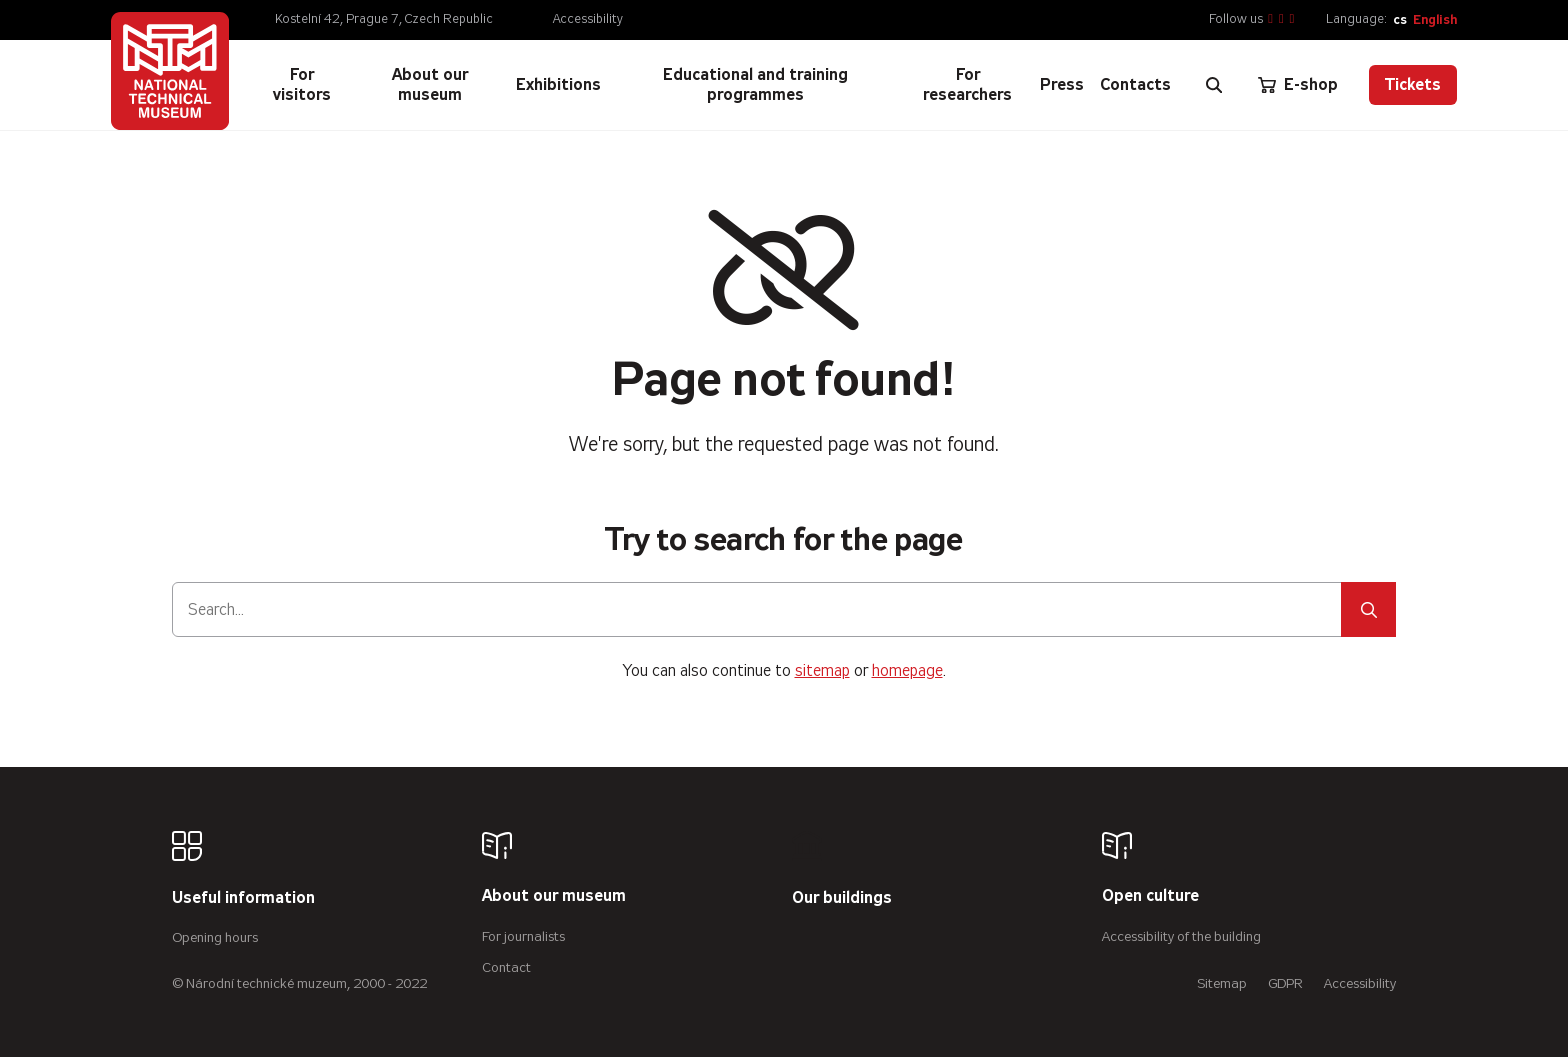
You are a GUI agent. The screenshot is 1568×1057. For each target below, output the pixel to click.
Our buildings (842, 898)
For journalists (523, 936)
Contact (506, 967)
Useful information (243, 898)
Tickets (1413, 84)
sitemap (822, 670)
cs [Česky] (1400, 19)
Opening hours (215, 937)
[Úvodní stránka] (170, 71)
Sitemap (1222, 983)
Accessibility (588, 19)
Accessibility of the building (1181, 936)
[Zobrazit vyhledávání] (1214, 85)
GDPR (1285, 983)
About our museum (554, 896)
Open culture (1150, 896)
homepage (907, 670)
